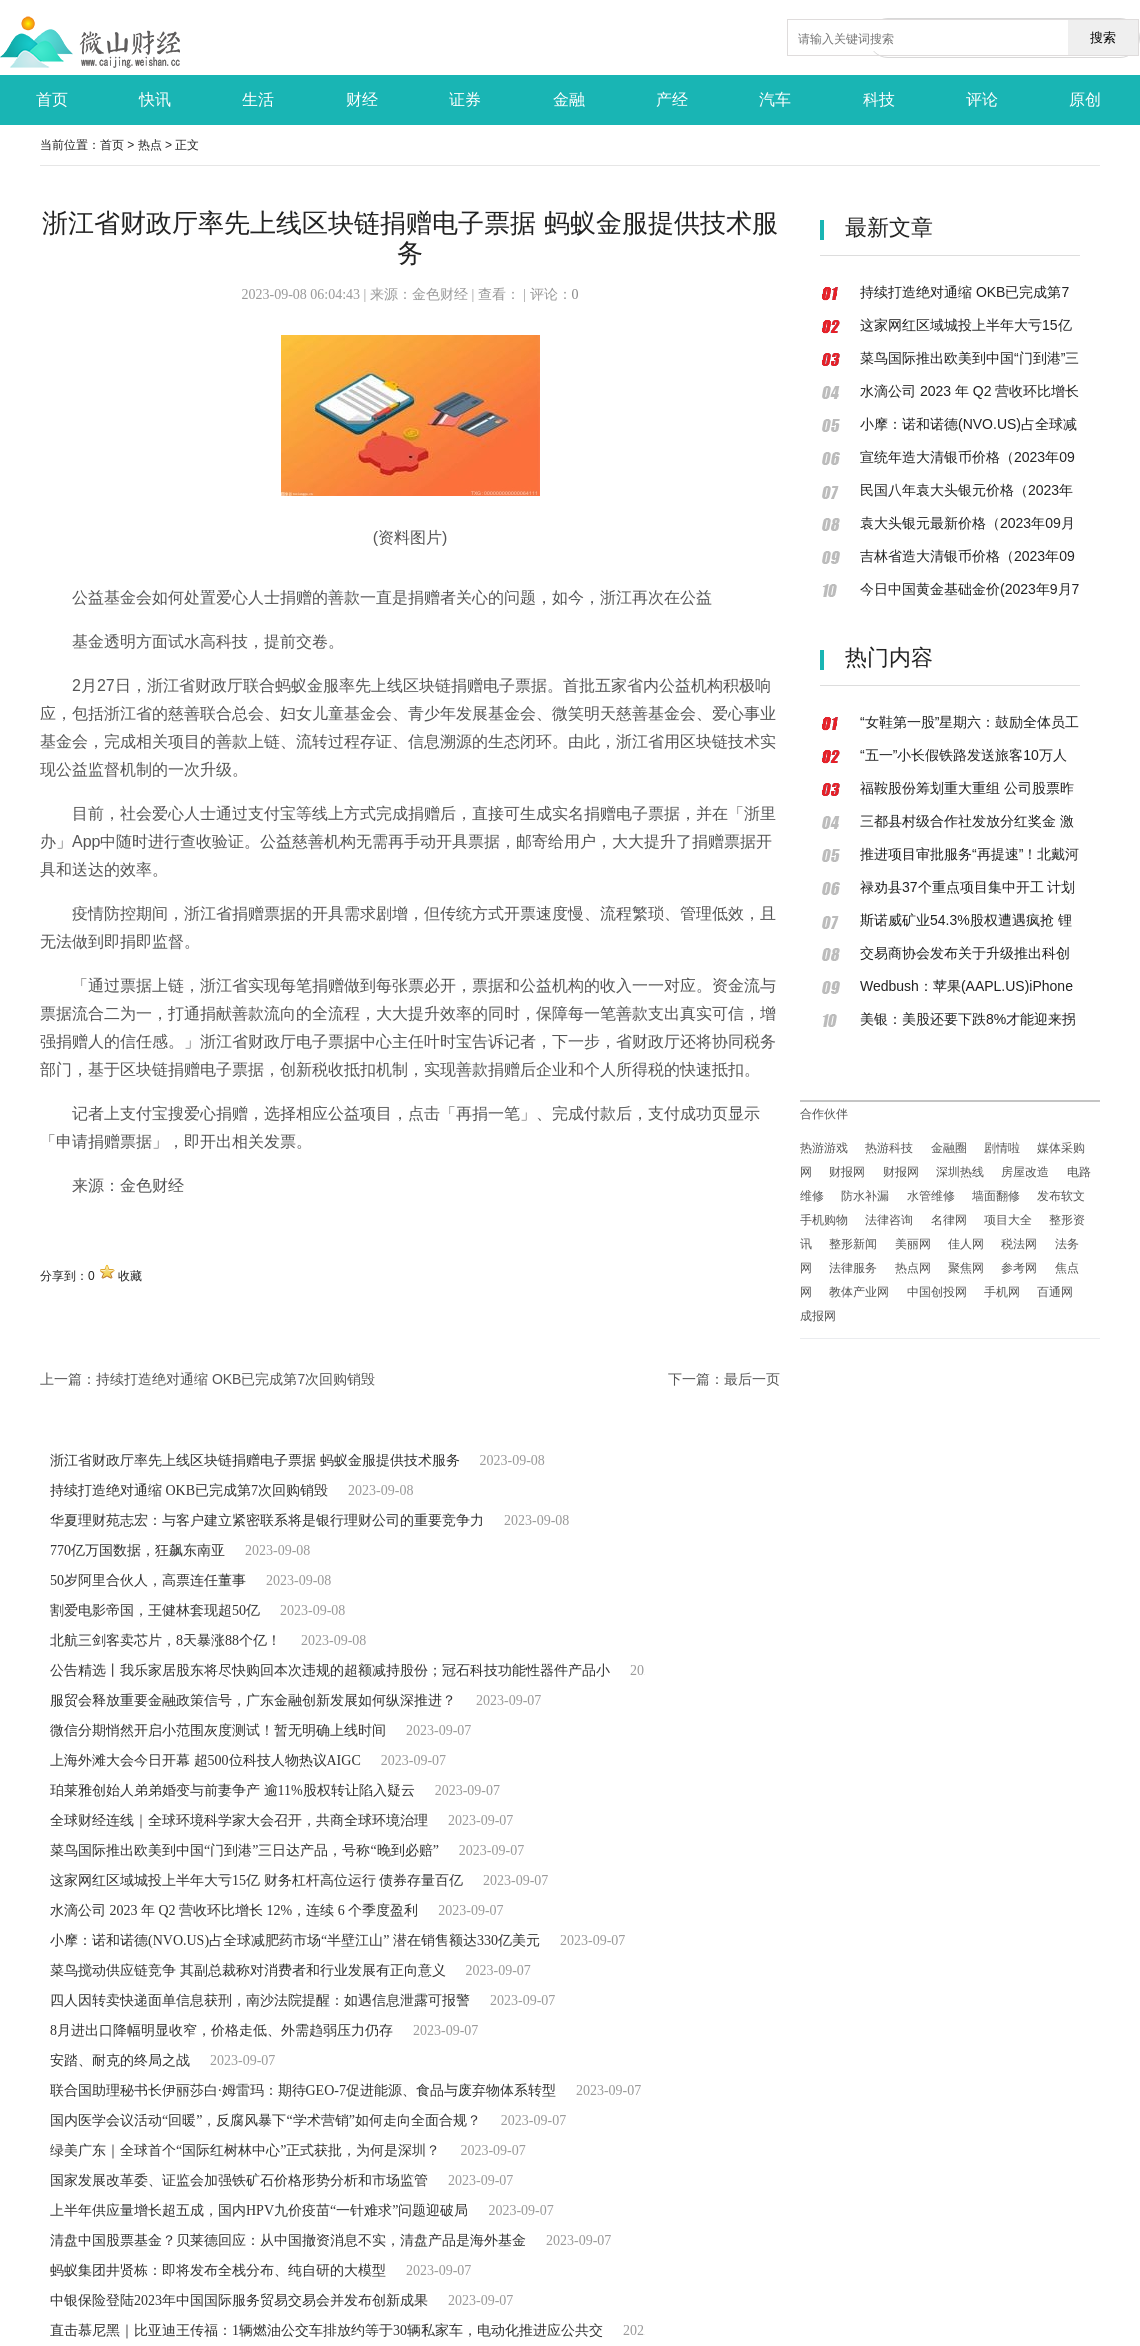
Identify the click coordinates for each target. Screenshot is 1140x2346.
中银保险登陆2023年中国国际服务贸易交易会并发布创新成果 (239, 2300)
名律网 (949, 1220)
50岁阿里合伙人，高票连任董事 (148, 1580)
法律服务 (853, 1268)
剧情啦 (1002, 1148)
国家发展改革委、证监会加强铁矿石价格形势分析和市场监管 (239, 2180)
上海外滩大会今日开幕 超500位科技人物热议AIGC (205, 1760)
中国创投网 (937, 1292)
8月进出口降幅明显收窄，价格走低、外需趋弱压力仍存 (221, 2030)
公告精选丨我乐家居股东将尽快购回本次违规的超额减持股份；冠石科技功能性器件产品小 (330, 1670)
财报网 (847, 1172)
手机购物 (824, 1220)
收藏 (130, 1276)
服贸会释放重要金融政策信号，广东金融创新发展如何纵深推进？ (253, 1700)
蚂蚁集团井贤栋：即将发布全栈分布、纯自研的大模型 (218, 2270)
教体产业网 (859, 1292)
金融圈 (949, 1148)
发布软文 (1061, 1196)
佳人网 (966, 1244)
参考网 (1019, 1268)
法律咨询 (889, 1220)
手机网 (1002, 1292)
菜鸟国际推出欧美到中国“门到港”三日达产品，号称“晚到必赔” (244, 1850)
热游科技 (889, 1148)
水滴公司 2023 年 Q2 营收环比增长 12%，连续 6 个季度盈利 (234, 1910)
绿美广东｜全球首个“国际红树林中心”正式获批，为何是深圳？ (245, 2150)
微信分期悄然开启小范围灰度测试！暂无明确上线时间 (218, 1730)
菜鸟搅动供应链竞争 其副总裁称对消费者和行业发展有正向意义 (248, 1970)
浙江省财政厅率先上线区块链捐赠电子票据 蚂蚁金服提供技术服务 (255, 1460)
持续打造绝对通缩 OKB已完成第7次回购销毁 (235, 1379)
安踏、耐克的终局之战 (120, 2060)
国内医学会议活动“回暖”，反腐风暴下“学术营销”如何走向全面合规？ (265, 2120)
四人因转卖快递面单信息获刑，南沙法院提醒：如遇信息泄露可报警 (260, 2000)
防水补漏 (865, 1196)
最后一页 (752, 1379)
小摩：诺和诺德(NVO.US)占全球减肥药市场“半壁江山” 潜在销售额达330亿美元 (295, 1940)
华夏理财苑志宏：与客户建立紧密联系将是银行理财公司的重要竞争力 (267, 1520)
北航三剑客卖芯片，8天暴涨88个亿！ (165, 1640)
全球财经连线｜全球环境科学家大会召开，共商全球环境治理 (239, 1820)
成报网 (818, 1316)
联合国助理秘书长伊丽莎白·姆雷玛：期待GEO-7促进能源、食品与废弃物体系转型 (303, 2090)
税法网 (1019, 1244)
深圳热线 (960, 1172)
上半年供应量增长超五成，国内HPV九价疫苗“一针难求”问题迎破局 (259, 2210)
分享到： (64, 1276)
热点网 (913, 1268)
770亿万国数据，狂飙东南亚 (137, 1550)
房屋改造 (1025, 1172)
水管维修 (931, 1196)
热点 (150, 145)
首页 (112, 145)
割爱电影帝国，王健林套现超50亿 (155, 1610)
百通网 (1055, 1292)
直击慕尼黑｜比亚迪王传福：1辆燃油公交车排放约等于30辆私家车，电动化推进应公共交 (326, 2330)
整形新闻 (853, 1244)
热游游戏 (824, 1148)
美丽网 (913, 1244)
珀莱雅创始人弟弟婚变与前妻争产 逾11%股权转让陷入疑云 (232, 1790)
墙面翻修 (996, 1196)
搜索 (1103, 37)
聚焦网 (966, 1268)
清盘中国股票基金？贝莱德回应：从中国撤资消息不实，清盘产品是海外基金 (288, 2240)
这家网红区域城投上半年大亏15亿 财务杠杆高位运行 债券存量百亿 (256, 1880)
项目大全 (1008, 1220)
